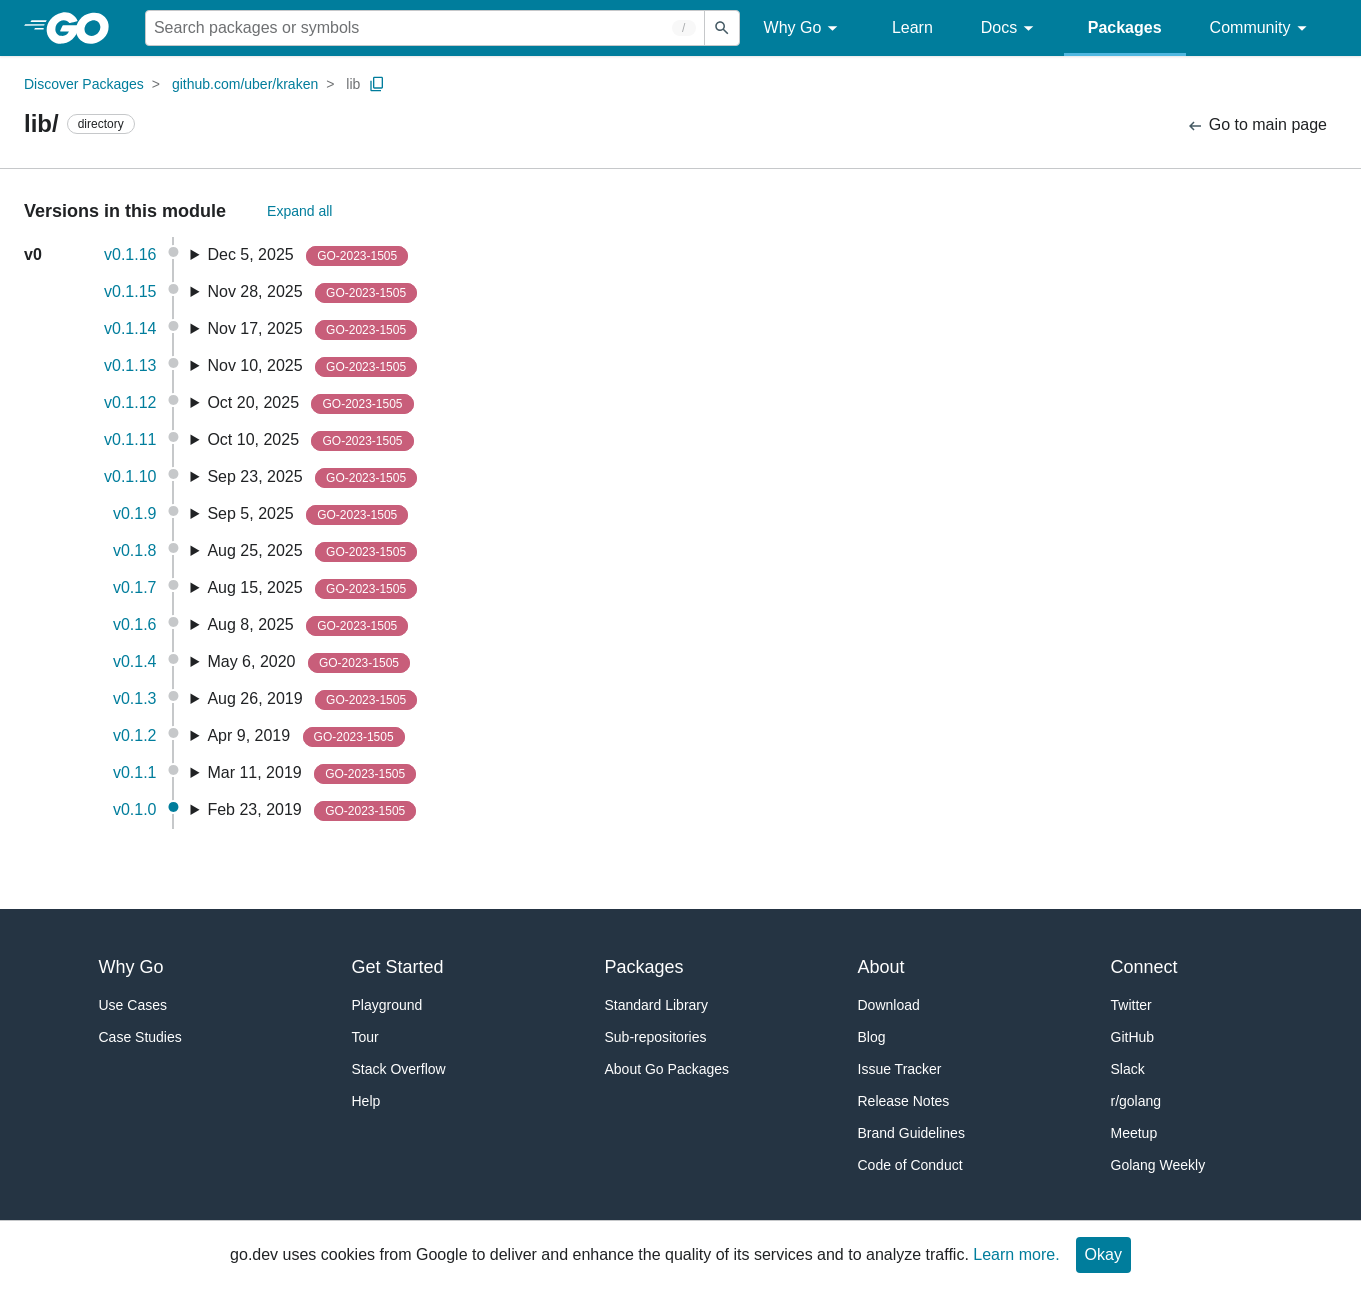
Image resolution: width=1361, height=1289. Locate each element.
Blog (872, 1037)
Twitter (1131, 1005)
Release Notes (904, 1101)
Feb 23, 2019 (311, 811)
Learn (912, 27)
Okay (1103, 1254)
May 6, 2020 (308, 663)
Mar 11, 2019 (311, 774)
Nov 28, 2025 (312, 293)
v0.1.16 (130, 254)
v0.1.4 (135, 661)
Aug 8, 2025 (307, 626)
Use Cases (133, 1005)
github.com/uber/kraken (245, 84)
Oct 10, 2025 (310, 441)
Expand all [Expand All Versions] (299, 211)
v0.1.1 (135, 772)
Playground (387, 1005)
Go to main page (1256, 125)
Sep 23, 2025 (312, 478)
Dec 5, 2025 (307, 256)
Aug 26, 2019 (312, 700)
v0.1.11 (130, 439)
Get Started (398, 967)
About (881, 967)
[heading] (84, 28)
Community (1261, 28)
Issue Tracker (900, 1069)
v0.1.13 (130, 365)
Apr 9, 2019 (305, 737)
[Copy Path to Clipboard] (377, 84)
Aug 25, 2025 (312, 552)
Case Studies (140, 1037)
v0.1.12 (130, 402)
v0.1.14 (130, 328)
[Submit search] (722, 28)
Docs (1010, 28)
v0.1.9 (135, 513)
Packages (1125, 27)
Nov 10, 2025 (312, 367)
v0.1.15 (130, 291)
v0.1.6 (135, 624)
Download (889, 1005)
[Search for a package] (425, 28)
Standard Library (657, 1005)
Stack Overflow (399, 1069)
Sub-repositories (656, 1037)
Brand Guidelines (911, 1133)
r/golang (1136, 1101)
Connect (1144, 967)
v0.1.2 (135, 735)
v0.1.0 (135, 809)
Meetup (1134, 1133)
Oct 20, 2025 (310, 404)
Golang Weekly (1158, 1165)
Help (366, 1101)
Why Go (804, 28)
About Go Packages (667, 1069)
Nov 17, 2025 (312, 330)
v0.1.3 (135, 698)
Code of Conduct (910, 1165)
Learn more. (1016, 1254)
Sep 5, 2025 (307, 515)
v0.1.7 (135, 587)
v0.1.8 (135, 550)
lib (353, 84)
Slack (1128, 1069)
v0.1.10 (130, 476)
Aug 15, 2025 (312, 589)
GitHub (1133, 1037)
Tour (365, 1037)
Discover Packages (84, 84)
